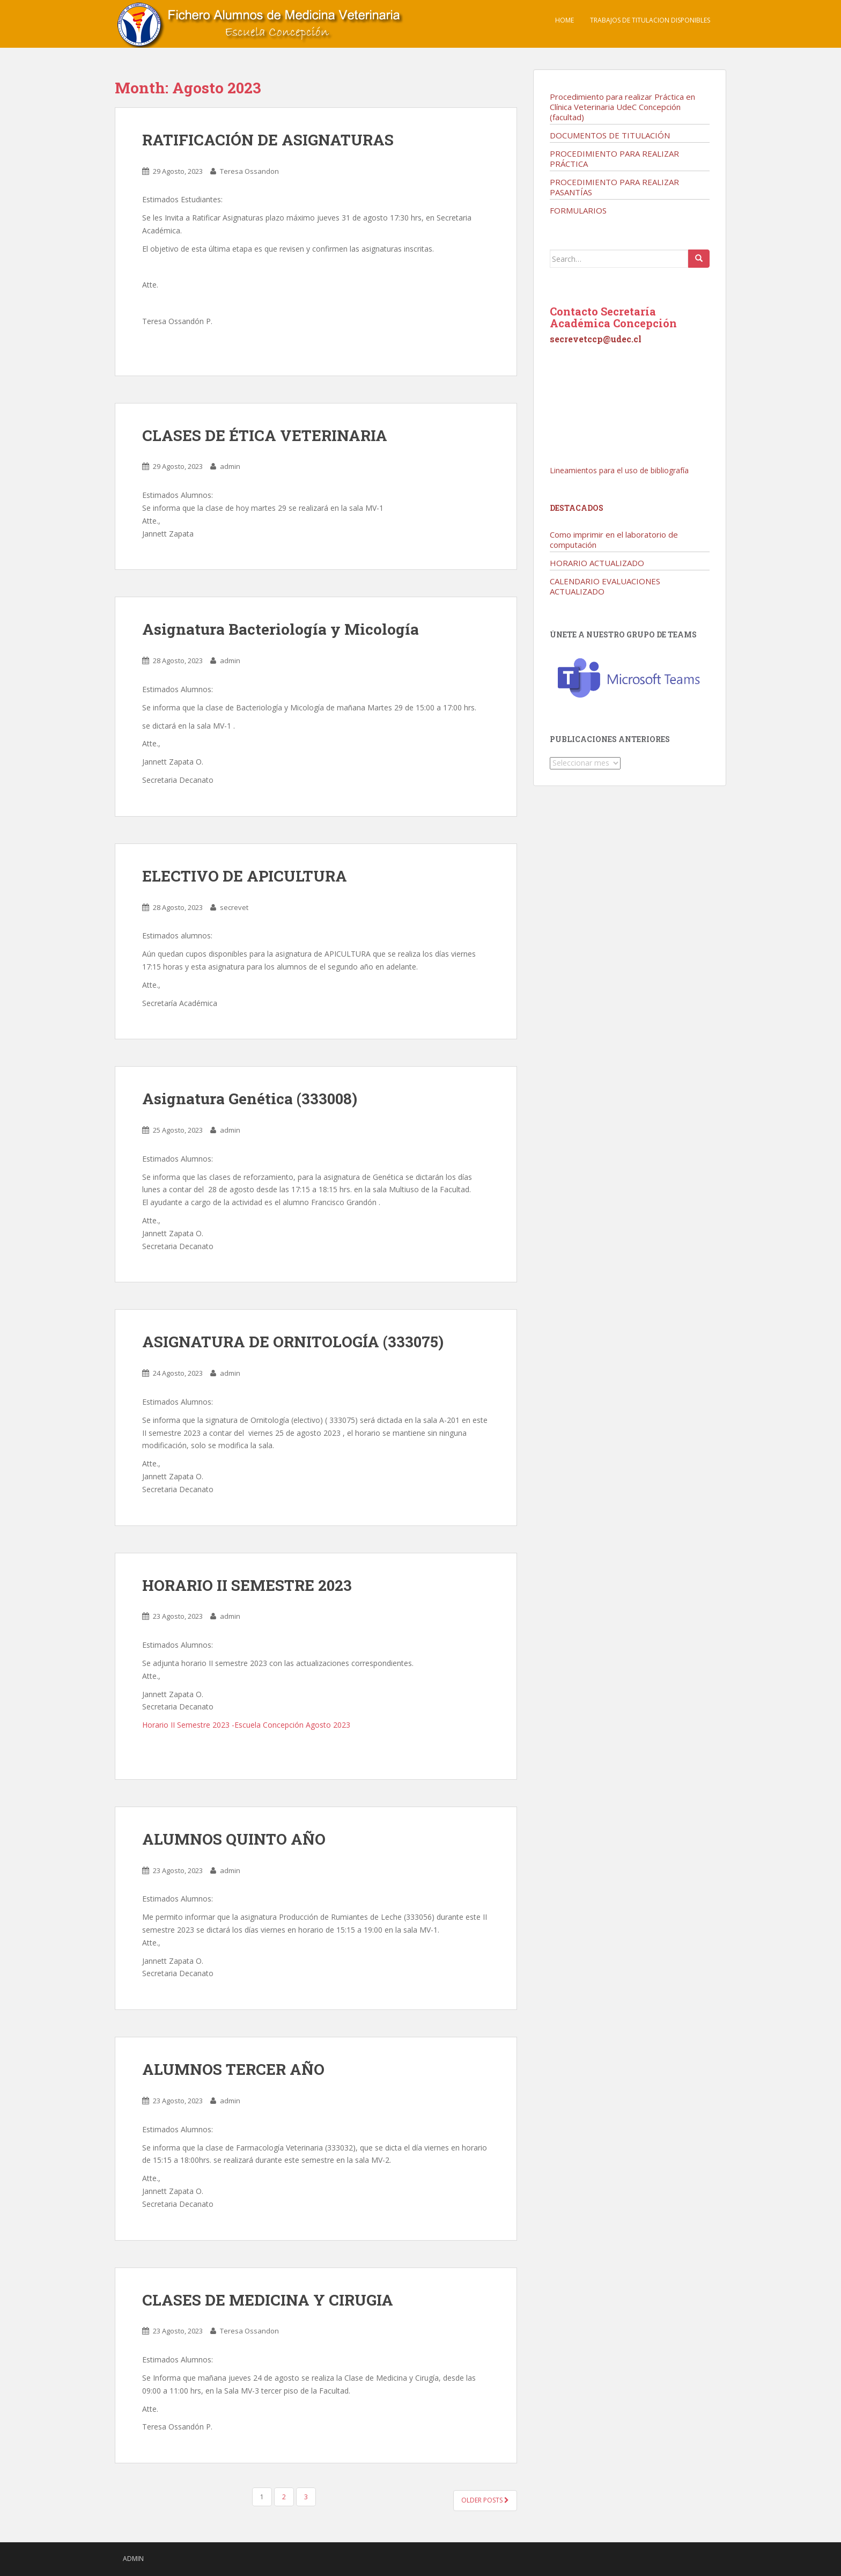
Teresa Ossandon (249, 171)
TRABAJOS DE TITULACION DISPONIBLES (650, 20)
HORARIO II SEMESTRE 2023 (247, 1585)
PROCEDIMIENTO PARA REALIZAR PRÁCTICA (614, 158)
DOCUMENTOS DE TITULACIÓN (610, 135)
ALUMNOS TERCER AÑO (233, 2069)
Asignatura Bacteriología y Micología (280, 629)
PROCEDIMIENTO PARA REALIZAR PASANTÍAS (614, 187)
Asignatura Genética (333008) (249, 1099)
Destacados (576, 508)
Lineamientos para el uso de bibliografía (619, 470)
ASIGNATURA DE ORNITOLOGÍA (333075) (293, 1342)
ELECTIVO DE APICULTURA (244, 876)
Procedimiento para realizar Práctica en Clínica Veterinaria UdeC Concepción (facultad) (622, 106)
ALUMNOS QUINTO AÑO (234, 1839)
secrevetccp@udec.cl (595, 338)
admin (230, 466)
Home (564, 20)
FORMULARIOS (578, 210)
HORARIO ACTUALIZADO (597, 562)
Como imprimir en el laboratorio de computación (614, 539)
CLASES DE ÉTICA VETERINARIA (264, 435)
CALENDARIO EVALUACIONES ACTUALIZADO (605, 586)
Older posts (485, 2500)
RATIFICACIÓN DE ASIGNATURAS (268, 140)
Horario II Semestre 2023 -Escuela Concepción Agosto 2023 (246, 1725)
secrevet (234, 907)
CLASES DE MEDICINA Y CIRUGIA (267, 2300)
